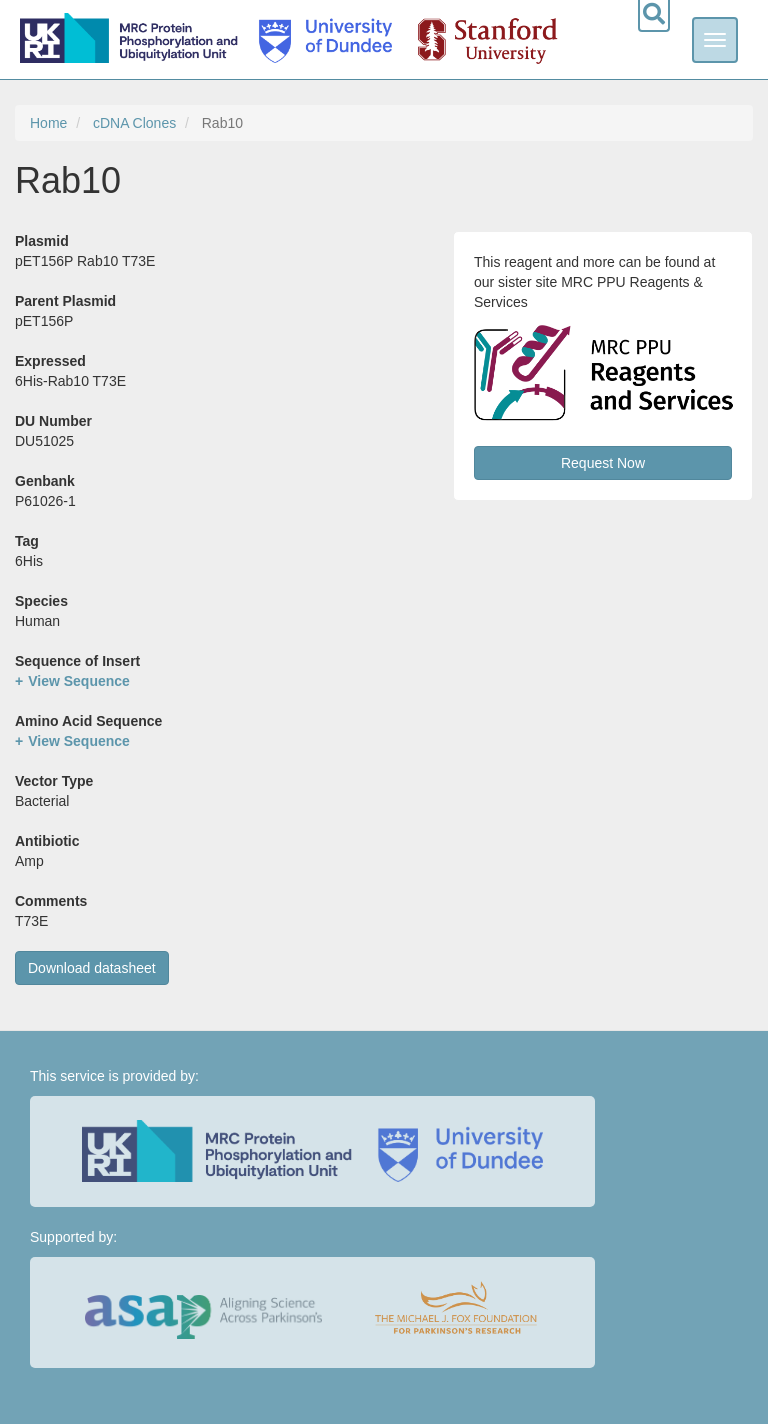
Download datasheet (92, 968)
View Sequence (79, 681)
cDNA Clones (134, 123)
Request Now (603, 463)
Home (48, 123)
